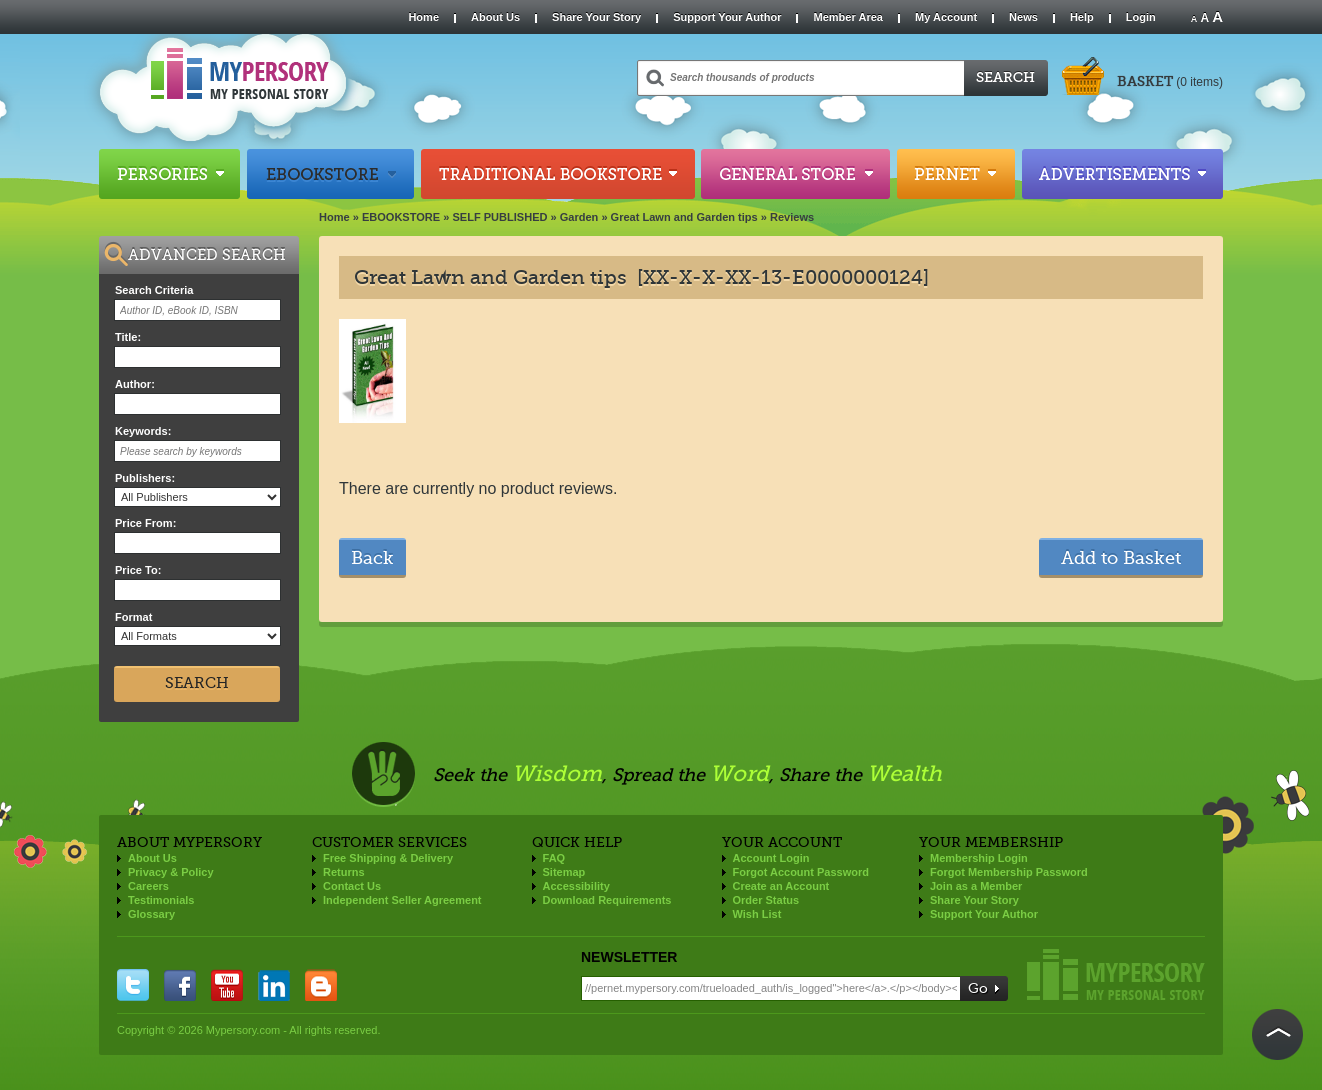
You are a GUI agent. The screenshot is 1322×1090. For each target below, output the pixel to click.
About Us (495, 17)
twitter (133, 985)
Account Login (771, 858)
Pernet (956, 174)
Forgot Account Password (801, 872)
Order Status (766, 900)
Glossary (151, 914)
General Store (795, 174)
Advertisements (1122, 174)
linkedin (274, 985)
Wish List (757, 914)
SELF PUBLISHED (499, 217)
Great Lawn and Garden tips (684, 217)
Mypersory (1116, 974)
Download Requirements (607, 900)
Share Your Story (596, 17)
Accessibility (576, 886)
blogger (321, 985)
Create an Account (781, 886)
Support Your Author (727, 17)
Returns (344, 872)
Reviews (792, 217)
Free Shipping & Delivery (388, 858)
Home (423, 17)
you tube (227, 985)
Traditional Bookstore (558, 174)
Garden (579, 217)
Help (1082, 17)
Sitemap (564, 872)
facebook (180, 985)
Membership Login (979, 858)
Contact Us (352, 886)
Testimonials (161, 900)
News (1023, 17)
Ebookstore (330, 174)
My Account (946, 17)
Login (1141, 17)
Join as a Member (976, 886)
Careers (148, 886)
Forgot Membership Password (1009, 872)
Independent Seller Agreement (402, 900)
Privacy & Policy (171, 872)
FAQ (554, 858)
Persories (169, 174)
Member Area (847, 17)
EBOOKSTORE (401, 217)
